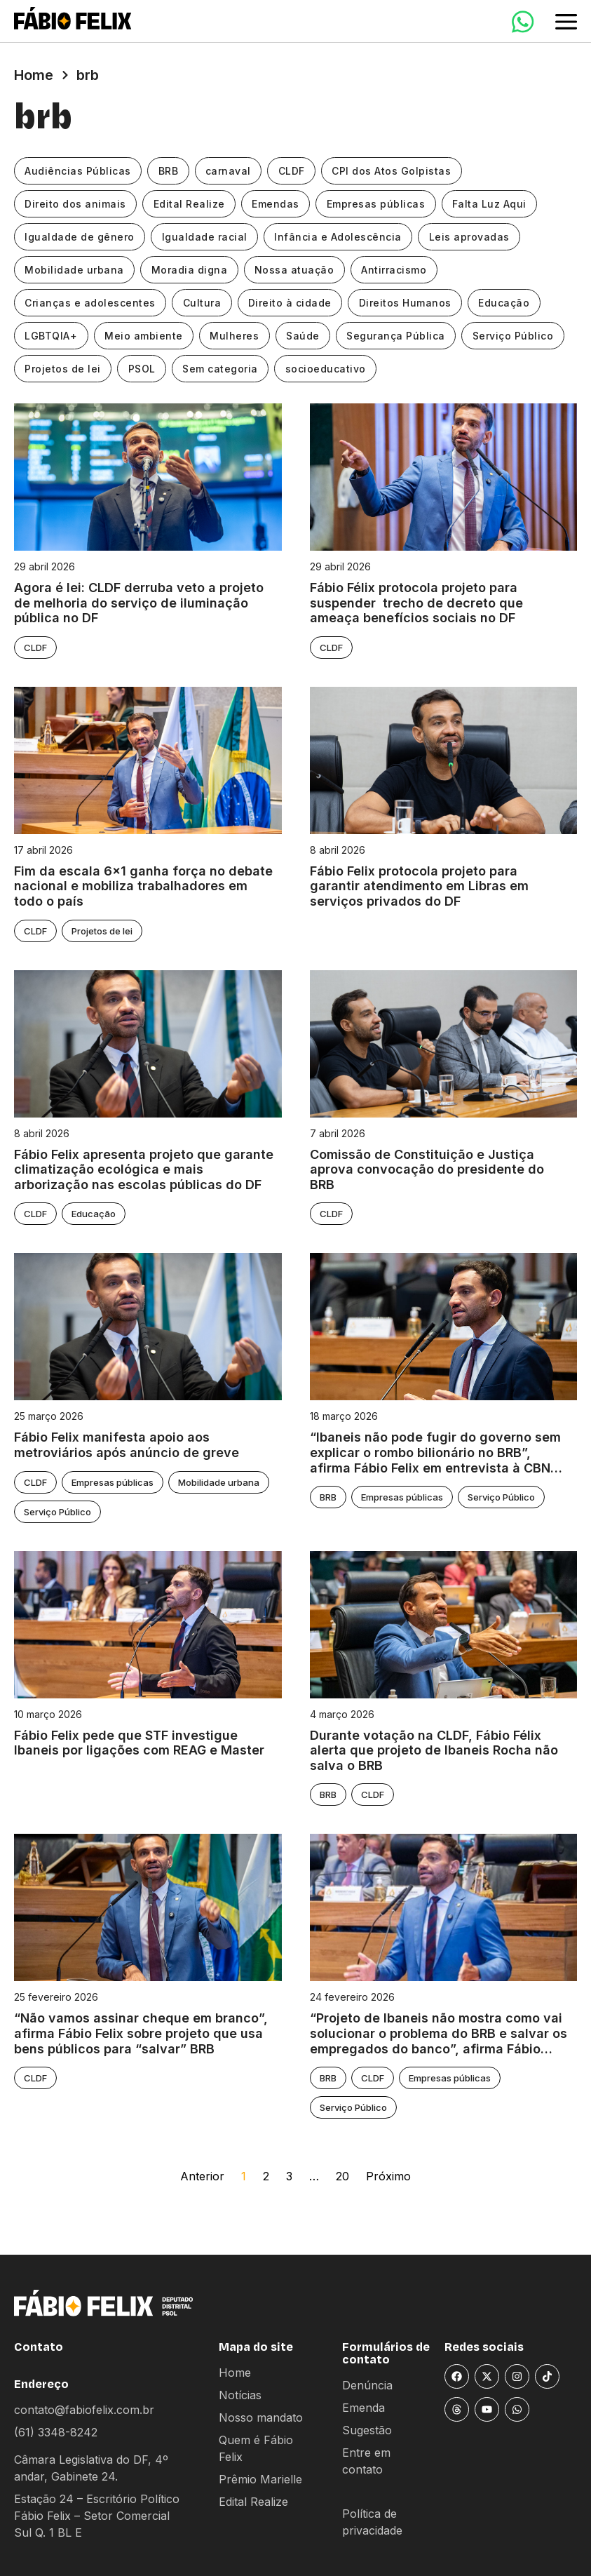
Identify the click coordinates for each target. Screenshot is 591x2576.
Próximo (388, 2176)
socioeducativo (328, 369)
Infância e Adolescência (341, 237)
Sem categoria (223, 369)
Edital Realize (190, 204)
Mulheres (236, 336)
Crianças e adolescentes (90, 303)
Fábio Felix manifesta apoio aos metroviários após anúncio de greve (126, 1445)
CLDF (294, 171)
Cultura (203, 303)
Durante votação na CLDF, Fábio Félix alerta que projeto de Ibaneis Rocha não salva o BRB (434, 1750)
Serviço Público (518, 336)
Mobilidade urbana (75, 270)
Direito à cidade (292, 303)
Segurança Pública (400, 336)
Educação (508, 303)
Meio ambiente (145, 336)
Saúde (306, 336)
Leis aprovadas (472, 237)
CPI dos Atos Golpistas (395, 171)
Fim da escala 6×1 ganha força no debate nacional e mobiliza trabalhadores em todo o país (143, 886)
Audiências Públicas (78, 171)
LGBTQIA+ (51, 336)
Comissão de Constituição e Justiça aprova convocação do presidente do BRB (427, 1169)
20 (342, 2176)
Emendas (278, 204)
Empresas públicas (379, 204)
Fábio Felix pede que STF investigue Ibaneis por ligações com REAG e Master (139, 1743)
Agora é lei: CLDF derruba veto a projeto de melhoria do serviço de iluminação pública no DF (139, 602)
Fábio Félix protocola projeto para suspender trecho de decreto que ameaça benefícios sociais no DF (416, 602)
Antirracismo (397, 270)
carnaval (230, 171)
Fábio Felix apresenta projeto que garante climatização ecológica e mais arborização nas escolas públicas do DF (143, 1169)
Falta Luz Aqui (493, 204)
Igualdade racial (206, 237)
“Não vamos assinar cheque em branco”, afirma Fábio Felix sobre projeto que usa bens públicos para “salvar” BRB (141, 2033)
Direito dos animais (76, 204)
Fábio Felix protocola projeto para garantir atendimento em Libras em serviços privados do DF (419, 886)
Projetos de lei (63, 369)
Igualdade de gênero (80, 237)
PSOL (143, 369)
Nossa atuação (297, 270)
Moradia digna (191, 270)
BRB (170, 171)
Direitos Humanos (408, 303)
